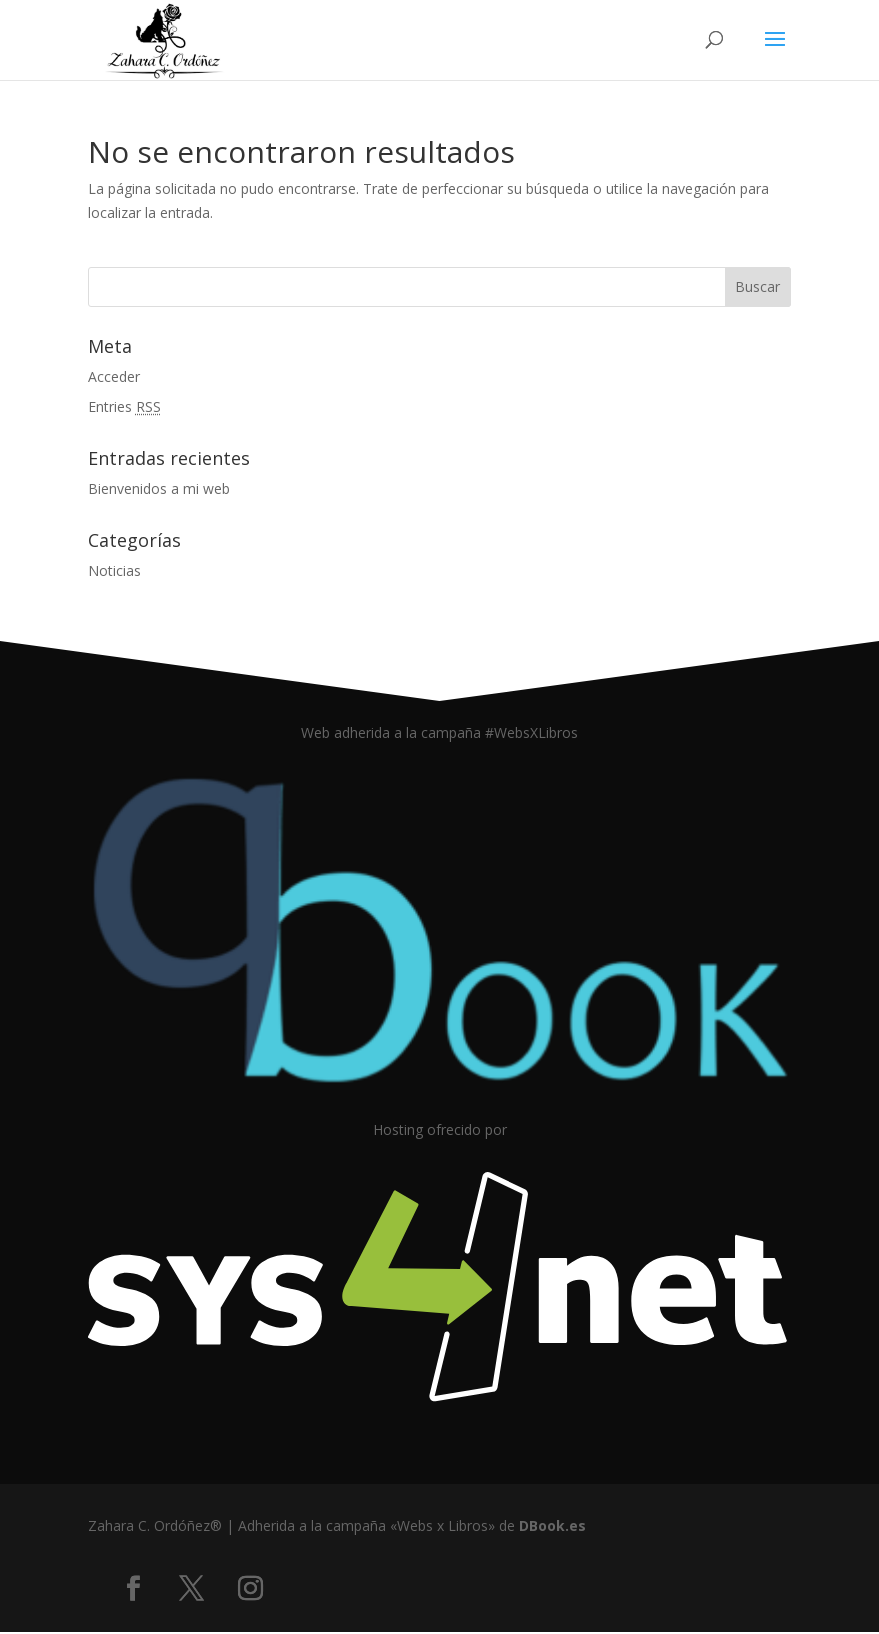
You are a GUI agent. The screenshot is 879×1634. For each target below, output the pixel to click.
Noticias (114, 570)
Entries (124, 406)
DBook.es (552, 1525)
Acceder (114, 376)
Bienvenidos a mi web (159, 488)
